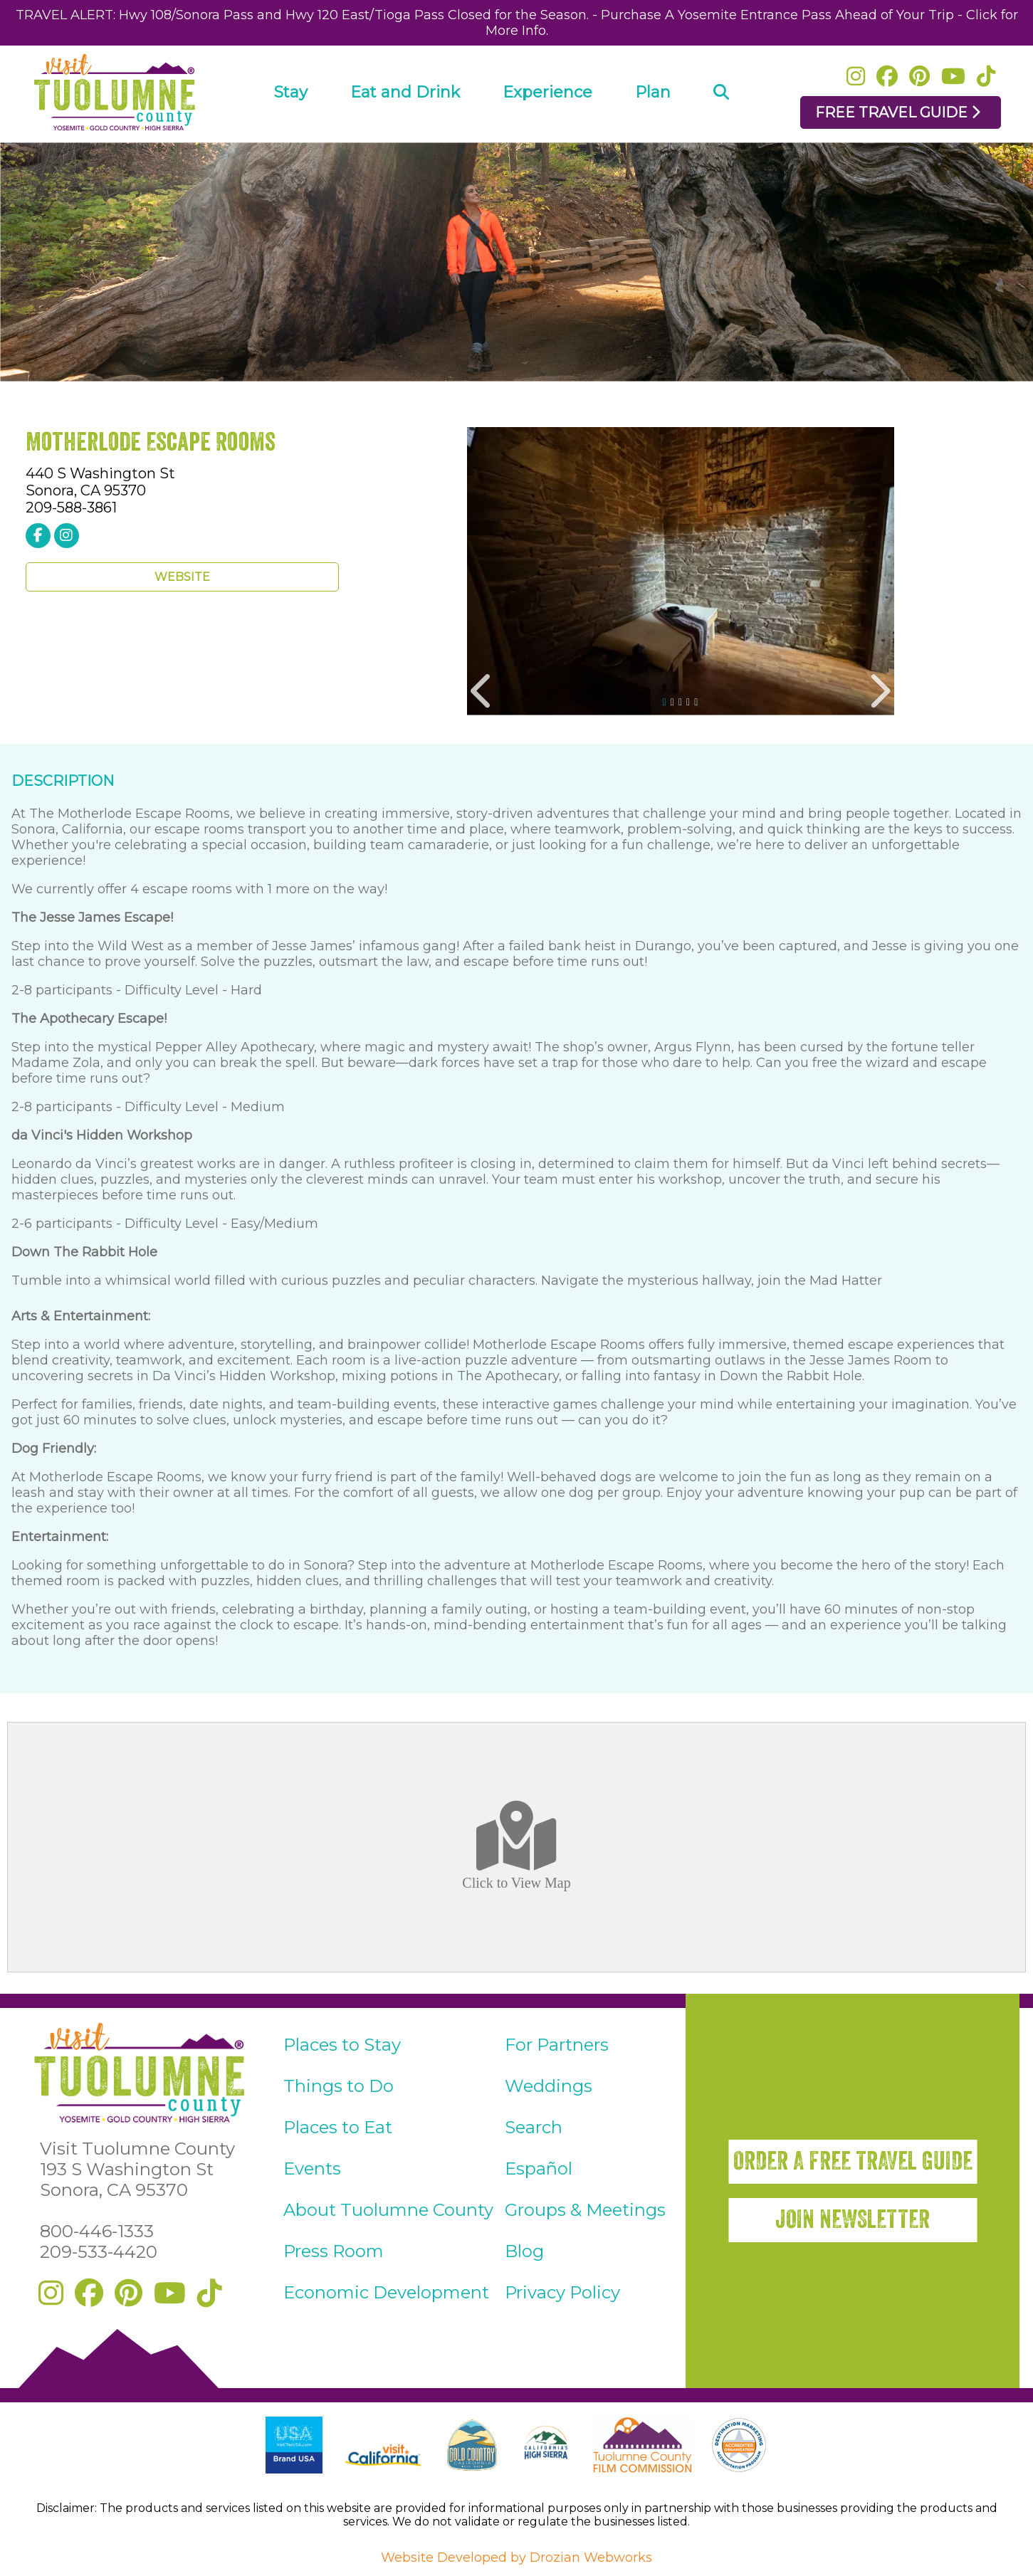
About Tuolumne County (388, 2209)
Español (538, 2168)
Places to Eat (337, 2127)
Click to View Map (516, 1846)
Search (533, 2127)
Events (312, 2168)
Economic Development (386, 2292)
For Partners (557, 2044)
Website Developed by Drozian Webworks (516, 2557)
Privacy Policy (562, 2292)
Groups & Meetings (585, 2209)
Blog (524, 2251)
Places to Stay (342, 2044)
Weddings (548, 2086)
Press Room (333, 2251)
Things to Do (338, 2086)
